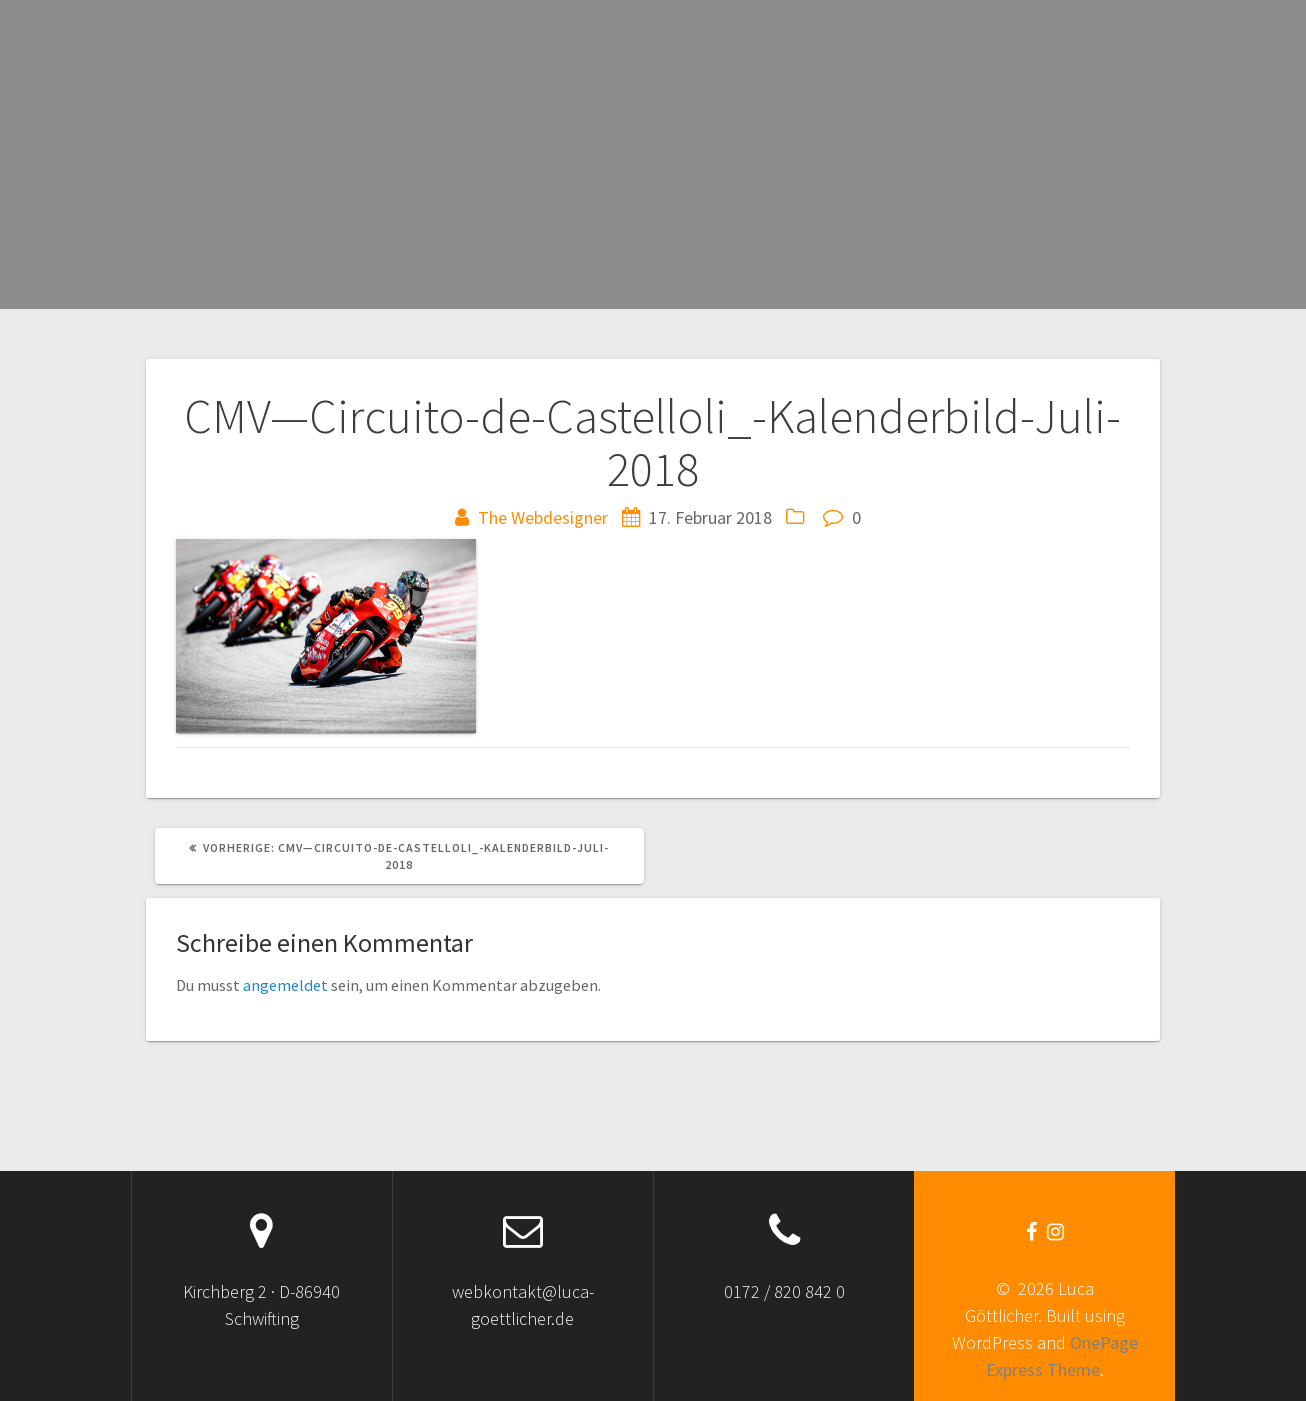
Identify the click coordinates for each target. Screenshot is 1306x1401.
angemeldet (285, 985)
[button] (326, 636)
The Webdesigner (543, 517)
